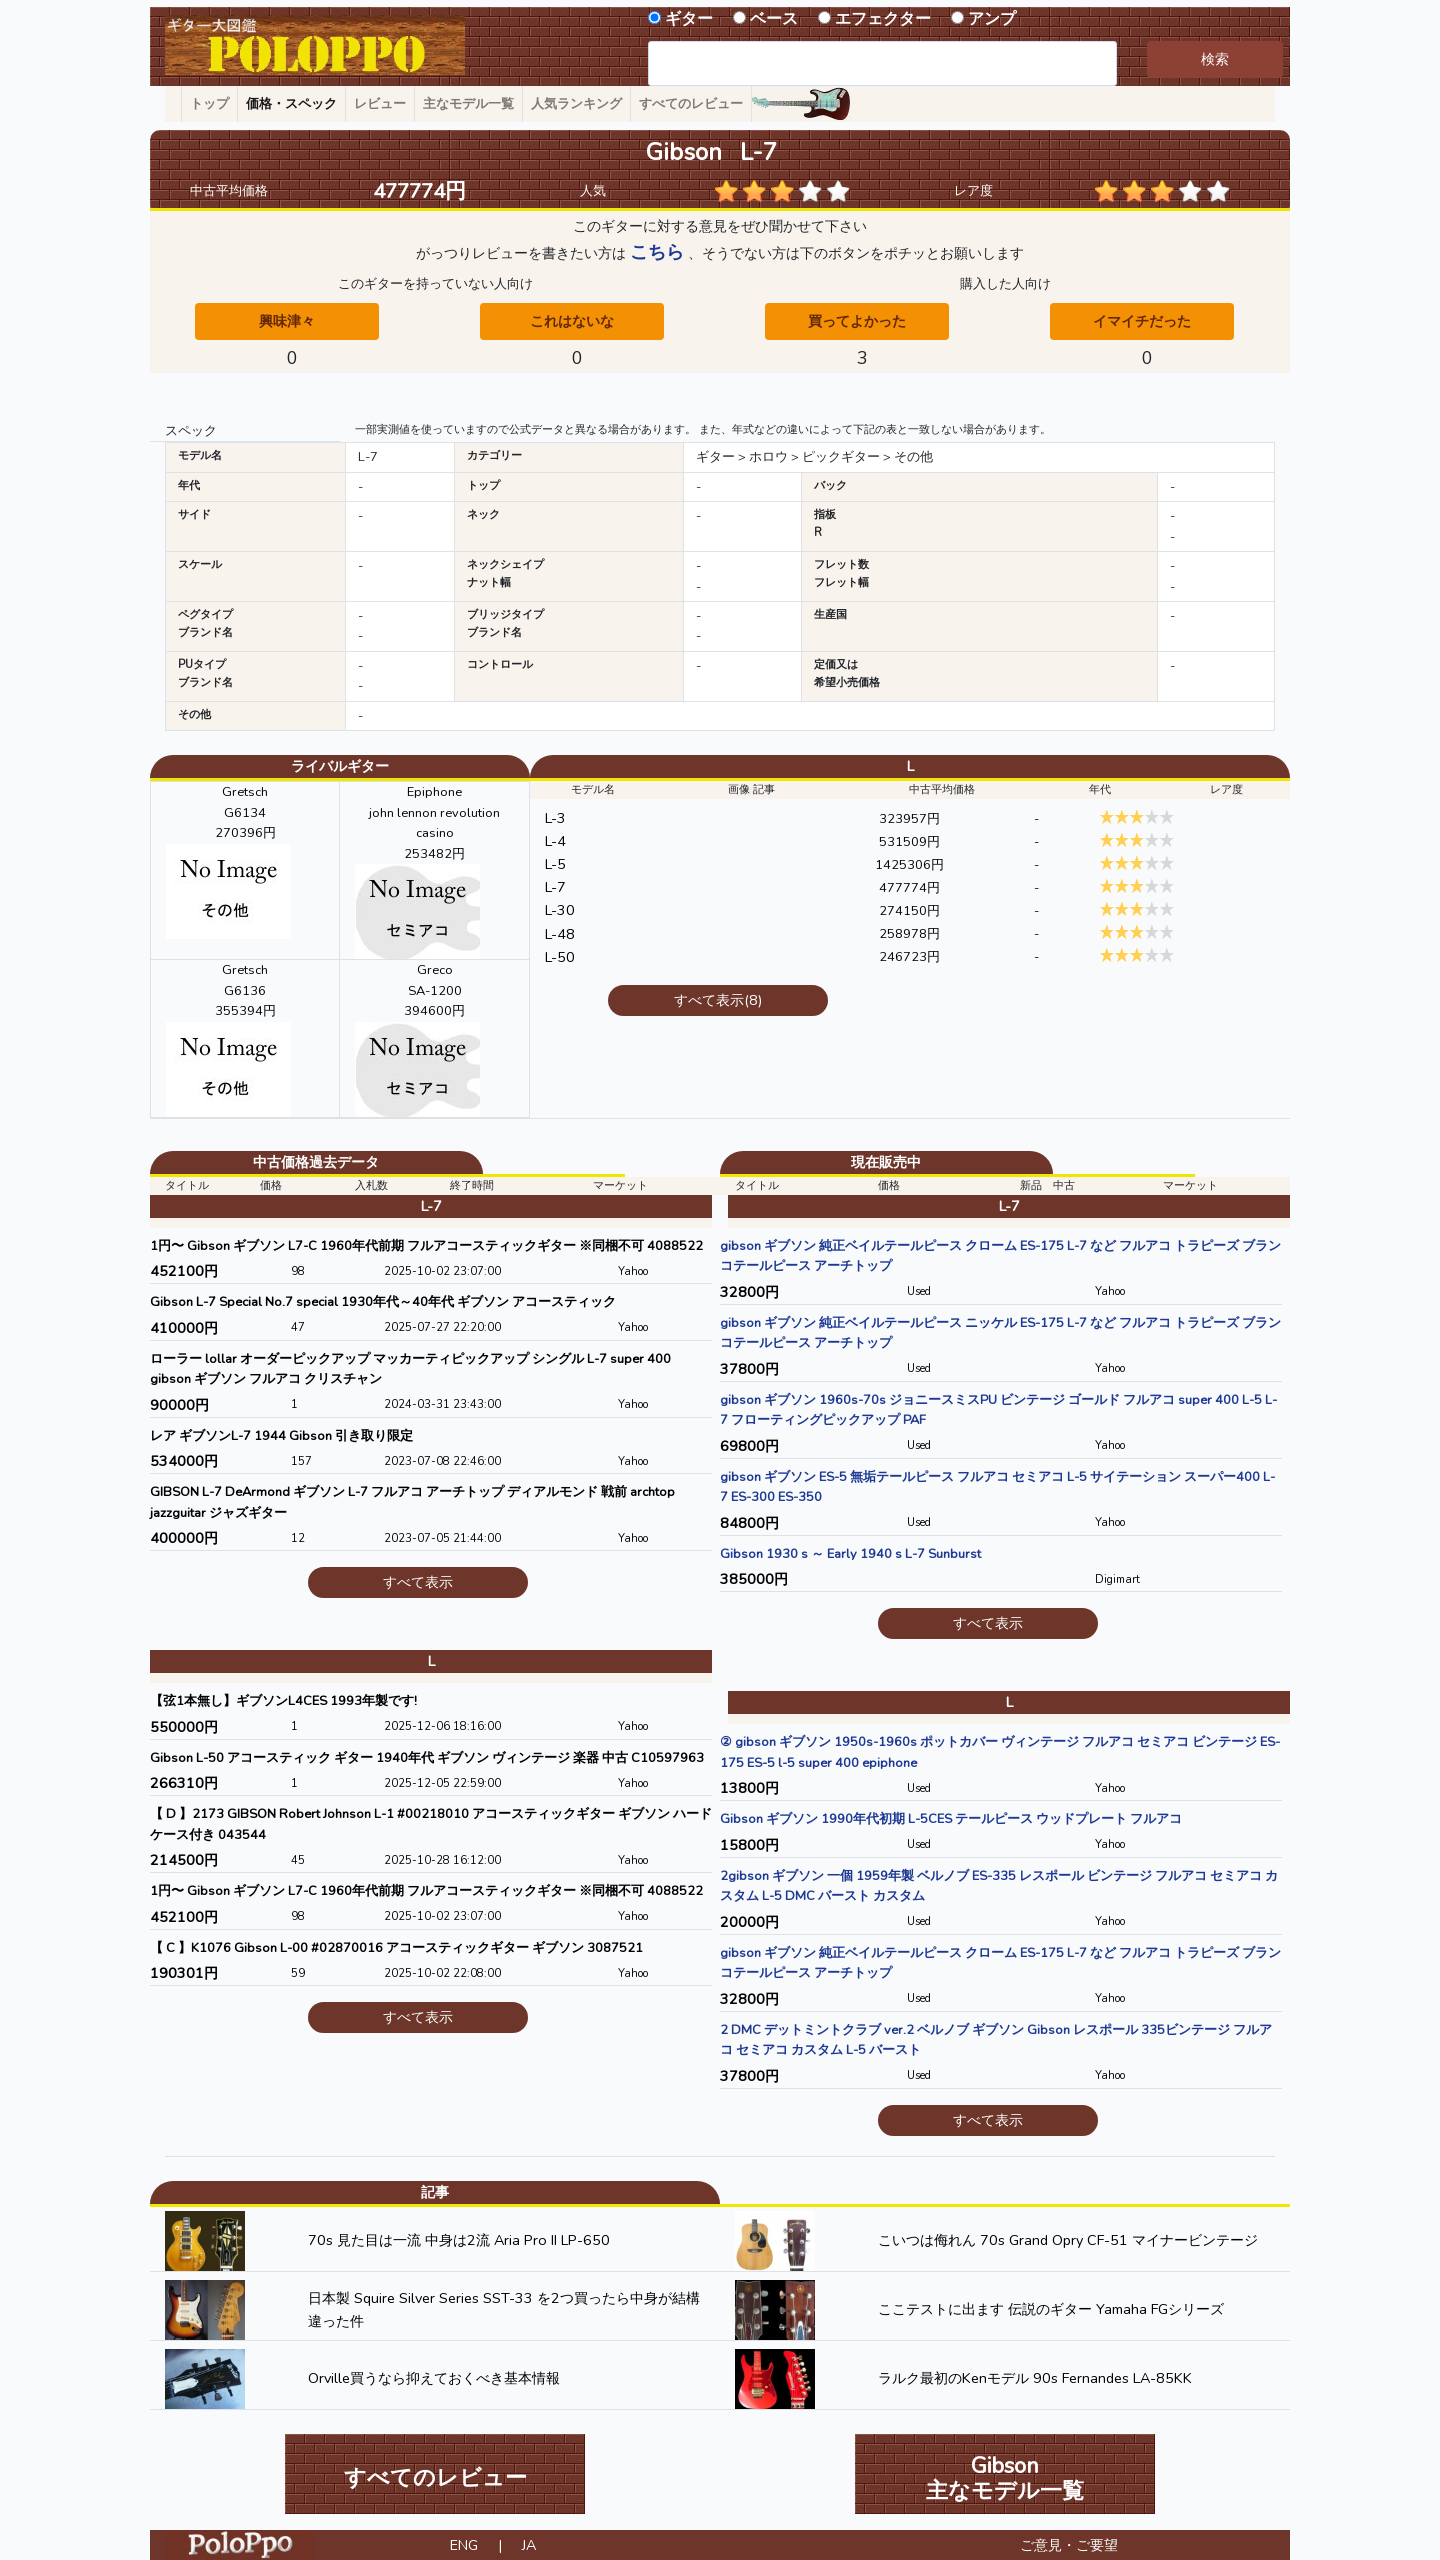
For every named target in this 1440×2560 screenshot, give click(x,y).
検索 (1215, 59)
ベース (774, 19)
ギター (689, 19)
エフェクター (883, 19)
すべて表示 (418, 1582)
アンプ (992, 19)
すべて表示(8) (718, 1000)
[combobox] (882, 63)
